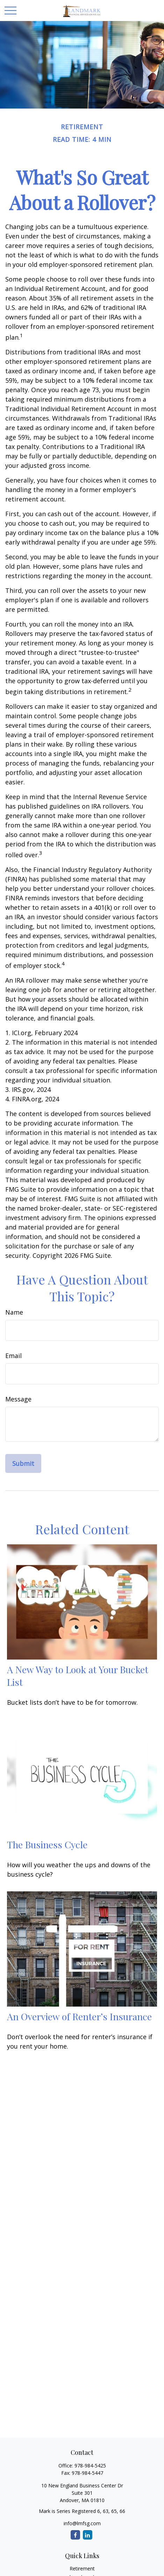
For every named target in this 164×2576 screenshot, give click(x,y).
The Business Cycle (47, 1844)
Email (13, 1355)
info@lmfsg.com (82, 2523)
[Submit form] (23, 1463)
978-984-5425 (90, 2465)
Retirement (82, 2568)
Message (18, 1399)
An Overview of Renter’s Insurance (79, 2016)
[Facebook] (75, 2535)
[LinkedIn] (87, 2535)
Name (14, 1312)
